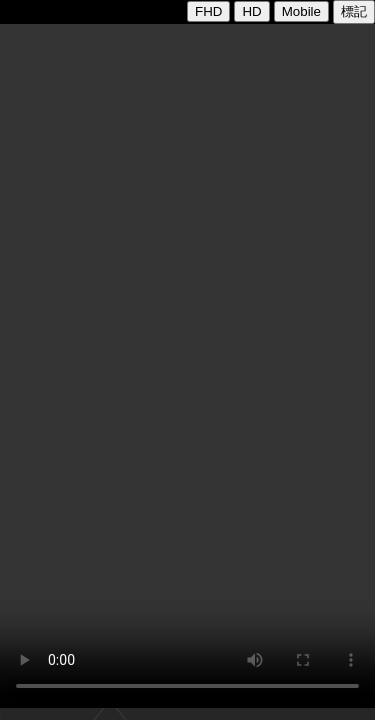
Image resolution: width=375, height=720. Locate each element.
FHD (208, 11)
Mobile (301, 11)
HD (251, 11)
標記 (354, 11)
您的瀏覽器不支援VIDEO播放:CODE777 (187, 366)
